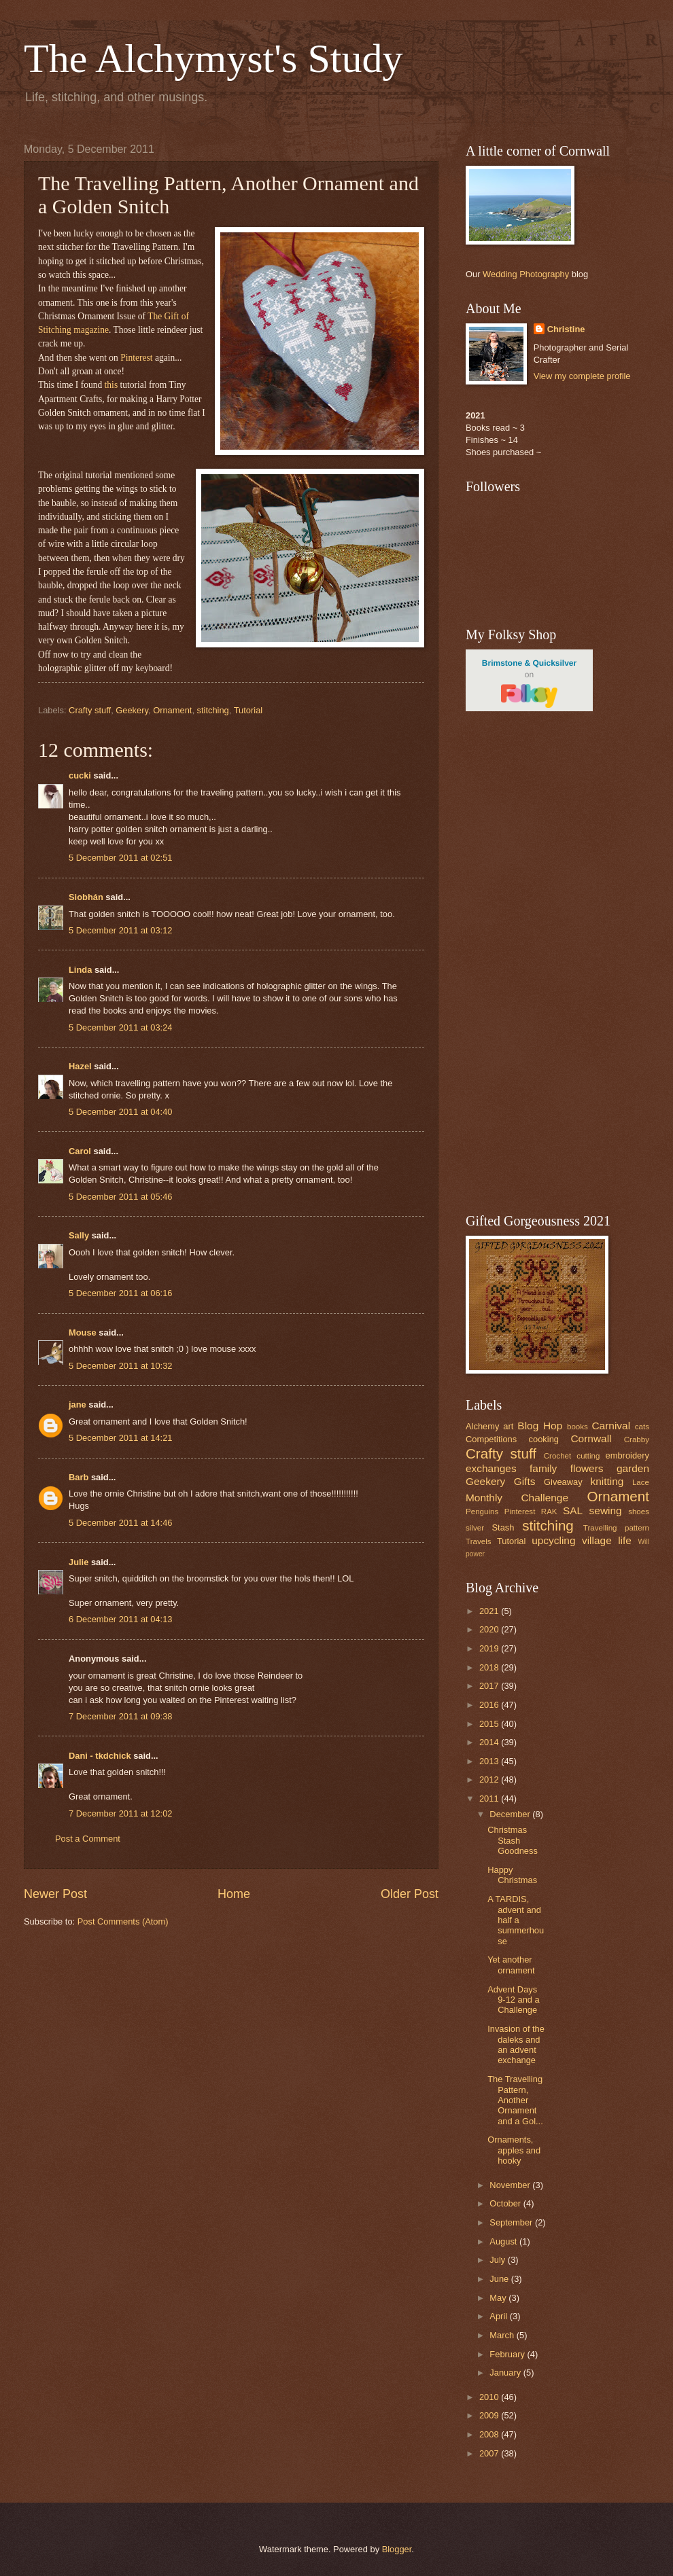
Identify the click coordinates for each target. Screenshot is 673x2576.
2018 (490, 1667)
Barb (78, 1477)
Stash (502, 1527)
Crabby (636, 1439)
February (508, 2354)
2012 (490, 1779)
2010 (490, 2397)
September (512, 2222)
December (510, 1814)
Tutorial (248, 710)
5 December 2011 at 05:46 (120, 1197)
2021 (490, 1611)
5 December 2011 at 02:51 (120, 858)
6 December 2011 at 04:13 (120, 1619)
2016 (490, 1705)
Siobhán (86, 897)
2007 (490, 2453)
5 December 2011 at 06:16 (120, 1293)
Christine (566, 329)
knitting (606, 1481)
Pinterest (136, 358)
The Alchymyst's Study (213, 58)
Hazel (80, 1066)
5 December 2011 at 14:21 (120, 1438)
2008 (490, 2434)
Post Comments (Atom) (123, 1921)
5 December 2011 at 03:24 (120, 1027)
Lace (640, 1482)
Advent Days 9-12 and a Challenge (513, 2000)
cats (642, 1427)
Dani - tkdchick (100, 1756)
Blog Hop (539, 1425)
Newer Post (55, 1894)
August (504, 2241)
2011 (490, 1798)
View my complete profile (582, 376)
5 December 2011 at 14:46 (120, 1523)
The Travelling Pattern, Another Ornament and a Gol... (515, 2100)
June (500, 2279)
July (498, 2260)
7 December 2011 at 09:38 (120, 1716)
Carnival (610, 1425)
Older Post (409, 1894)
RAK (549, 1511)
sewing (605, 1510)
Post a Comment (87, 1838)
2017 (490, 1686)
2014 (490, 1742)
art (508, 1426)
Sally (79, 1235)
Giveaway (563, 1482)
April (499, 2316)
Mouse (83, 1332)
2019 (490, 1648)
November (510, 2185)
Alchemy (482, 1426)
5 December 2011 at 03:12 (120, 930)
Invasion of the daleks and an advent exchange (516, 2044)
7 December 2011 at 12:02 (120, 1813)
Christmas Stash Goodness (512, 1840)
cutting (588, 1456)
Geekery (132, 710)
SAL (573, 1510)
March (502, 2335)
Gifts (525, 1481)
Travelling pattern (616, 1528)
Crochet (558, 1456)
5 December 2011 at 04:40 (120, 1112)
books (577, 1427)
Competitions (491, 1439)
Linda (80, 970)
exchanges (491, 1468)
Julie (78, 1562)
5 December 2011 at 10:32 (120, 1366)
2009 (490, 2415)
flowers (587, 1468)
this (111, 385)
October (506, 2203)
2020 (490, 1629)
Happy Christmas (512, 1875)
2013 (490, 1761)
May (498, 2298)
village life (607, 1540)
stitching (213, 710)
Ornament (172, 710)
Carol (80, 1151)
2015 (490, 1724)
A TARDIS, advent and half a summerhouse (515, 1920)
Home (234, 1894)
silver (475, 1528)
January (506, 2372)
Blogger (397, 2549)
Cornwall (590, 1438)
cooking (544, 1439)
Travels (478, 1541)
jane (77, 1404)
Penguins (482, 1511)
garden (633, 1468)
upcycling (553, 1540)
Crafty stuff (90, 710)
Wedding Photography (526, 274)
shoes (638, 1511)
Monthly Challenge (517, 1497)
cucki (80, 775)
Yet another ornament (510, 1964)
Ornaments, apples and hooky (513, 2150)
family (543, 1468)
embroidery (627, 1455)
